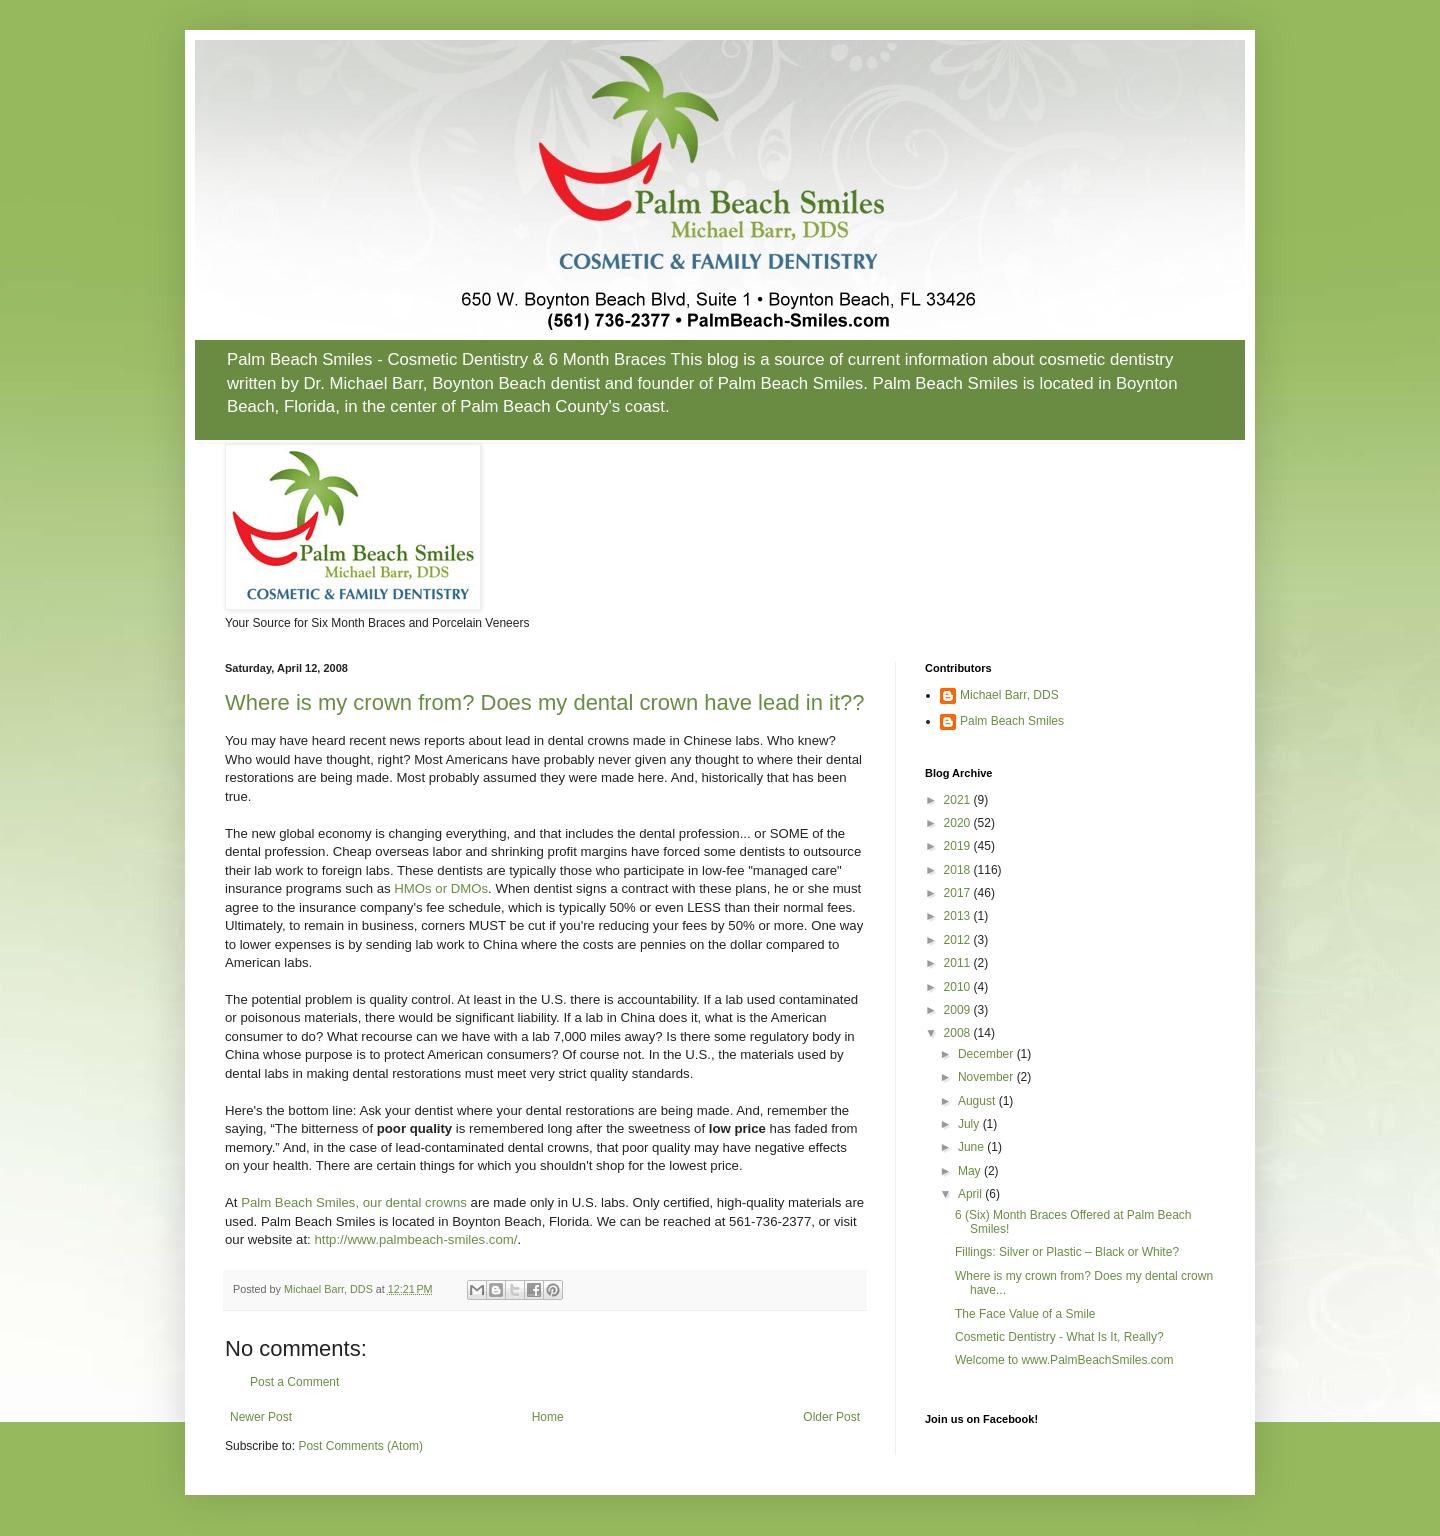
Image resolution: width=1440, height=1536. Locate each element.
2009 (959, 1010)
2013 (959, 916)
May (971, 1171)
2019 (959, 846)
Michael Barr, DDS (1009, 695)
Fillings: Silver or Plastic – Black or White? (1067, 1252)
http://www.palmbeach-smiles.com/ (415, 1239)
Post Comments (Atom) (360, 1446)
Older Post (831, 1417)
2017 (959, 893)
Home (548, 1417)
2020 (959, 823)
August (978, 1101)
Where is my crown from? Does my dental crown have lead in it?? (544, 702)
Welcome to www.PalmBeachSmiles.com (1064, 1360)
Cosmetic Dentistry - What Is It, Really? (1059, 1337)
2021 (959, 800)
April (971, 1194)
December (987, 1054)
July (970, 1124)
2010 (959, 987)
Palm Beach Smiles (1012, 721)
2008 (959, 1033)
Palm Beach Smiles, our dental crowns (354, 1202)
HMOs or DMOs (441, 888)
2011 (959, 963)
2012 (959, 940)
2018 (959, 870)
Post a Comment (294, 1382)
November (987, 1077)
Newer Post (261, 1417)
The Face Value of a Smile (1025, 1314)
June (972, 1147)
